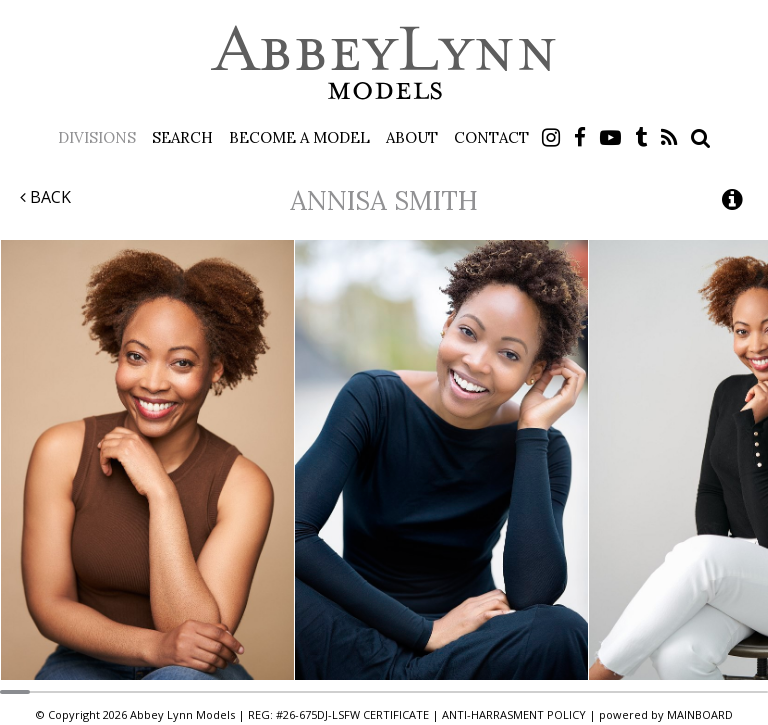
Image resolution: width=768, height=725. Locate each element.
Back (45, 197)
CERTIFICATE (396, 714)
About (412, 137)
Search (182, 137)
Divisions (97, 137)
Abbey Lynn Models (384, 62)
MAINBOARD (700, 714)
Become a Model (299, 137)
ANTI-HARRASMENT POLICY (514, 714)
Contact (491, 137)
